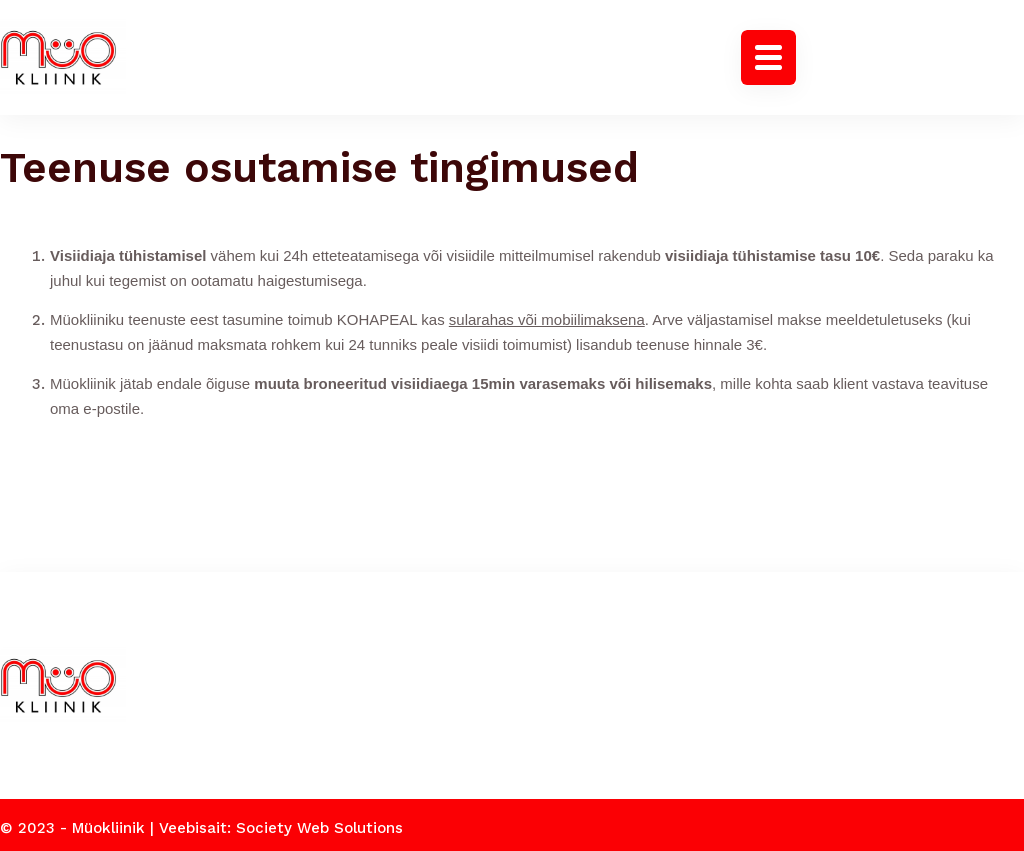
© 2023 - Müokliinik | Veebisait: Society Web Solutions (201, 822)
